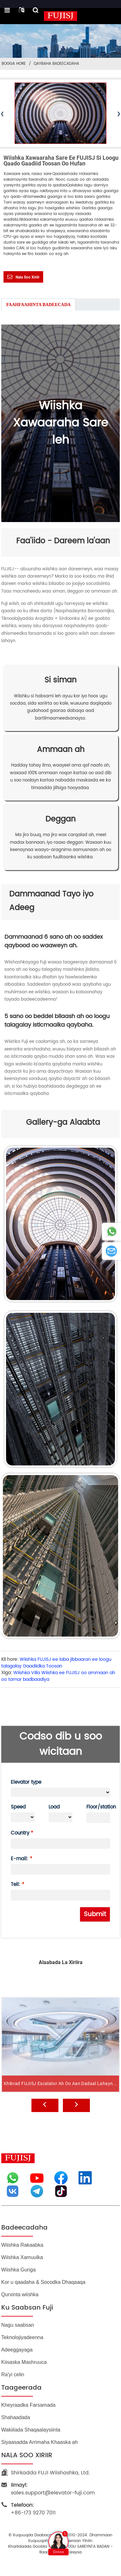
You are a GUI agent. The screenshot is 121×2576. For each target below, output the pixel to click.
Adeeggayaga (17, 2349)
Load (54, 1807)
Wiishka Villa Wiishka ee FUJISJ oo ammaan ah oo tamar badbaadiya (58, 1676)
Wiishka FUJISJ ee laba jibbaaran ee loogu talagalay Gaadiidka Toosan (56, 1663)
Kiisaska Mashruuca (24, 2362)
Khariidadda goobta (27, 2547)
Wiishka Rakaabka (22, 2245)
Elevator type (26, 1782)
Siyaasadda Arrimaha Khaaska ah (39, 2442)
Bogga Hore (14, 64)
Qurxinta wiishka (19, 2294)
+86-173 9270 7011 (33, 2509)
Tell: (15, 1884)
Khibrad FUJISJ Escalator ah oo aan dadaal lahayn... (60, 2104)
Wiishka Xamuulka (22, 2257)
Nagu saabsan (17, 2325)
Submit (95, 1914)
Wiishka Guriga (18, 2269)
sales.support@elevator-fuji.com (53, 2489)
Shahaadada (15, 2417)
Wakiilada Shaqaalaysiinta (30, 2429)
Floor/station (98, 1807)
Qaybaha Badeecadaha (56, 64)
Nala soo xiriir (27, 277)
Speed (18, 1807)
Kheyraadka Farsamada (28, 2405)
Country (20, 1833)
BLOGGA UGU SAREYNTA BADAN (80, 2547)
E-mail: (19, 1858)
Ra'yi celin (12, 2374)
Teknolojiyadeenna (22, 2337)
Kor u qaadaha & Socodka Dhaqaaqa (43, 2282)
